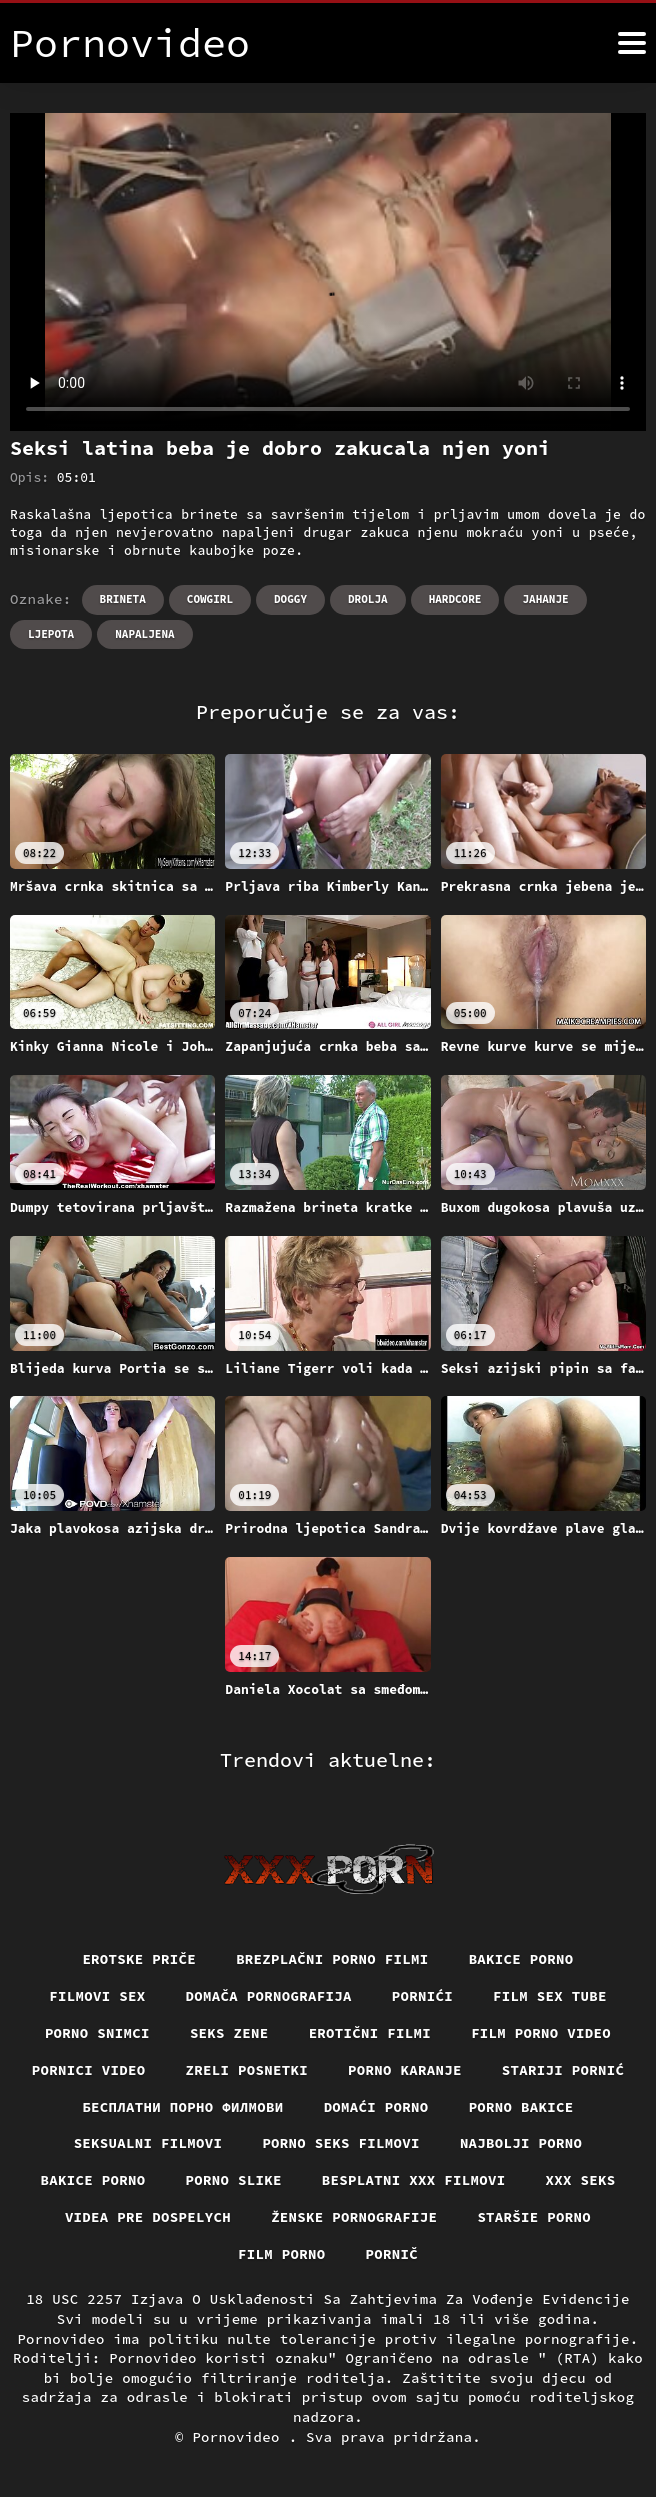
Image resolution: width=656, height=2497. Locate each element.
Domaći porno (376, 2107)
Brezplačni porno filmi (332, 1959)
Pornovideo (240, 2437)
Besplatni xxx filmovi (414, 2180)
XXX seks (581, 2180)
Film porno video (541, 2033)
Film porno (282, 2254)
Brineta (123, 599)
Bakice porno (521, 1959)
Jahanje (545, 599)
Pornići (422, 1996)
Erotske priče (139, 1959)
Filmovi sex (97, 1996)
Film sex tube (550, 1996)
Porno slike (234, 2180)
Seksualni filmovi (148, 2143)
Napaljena (144, 634)
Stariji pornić (563, 2070)
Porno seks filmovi (341, 2143)
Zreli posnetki (247, 2070)
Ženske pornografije (354, 2217)
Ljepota (51, 634)
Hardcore (455, 599)
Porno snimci (97, 2033)
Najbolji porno (521, 2143)
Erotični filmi (370, 2033)
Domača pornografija (269, 1996)
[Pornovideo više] (632, 43)
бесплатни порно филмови (182, 2107)
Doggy (290, 599)
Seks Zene (229, 2033)
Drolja (368, 599)
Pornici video (89, 2070)
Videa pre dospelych (148, 2217)
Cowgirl (210, 599)
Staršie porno (534, 2217)
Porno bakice (521, 2107)
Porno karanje (405, 2070)
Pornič (392, 2254)
